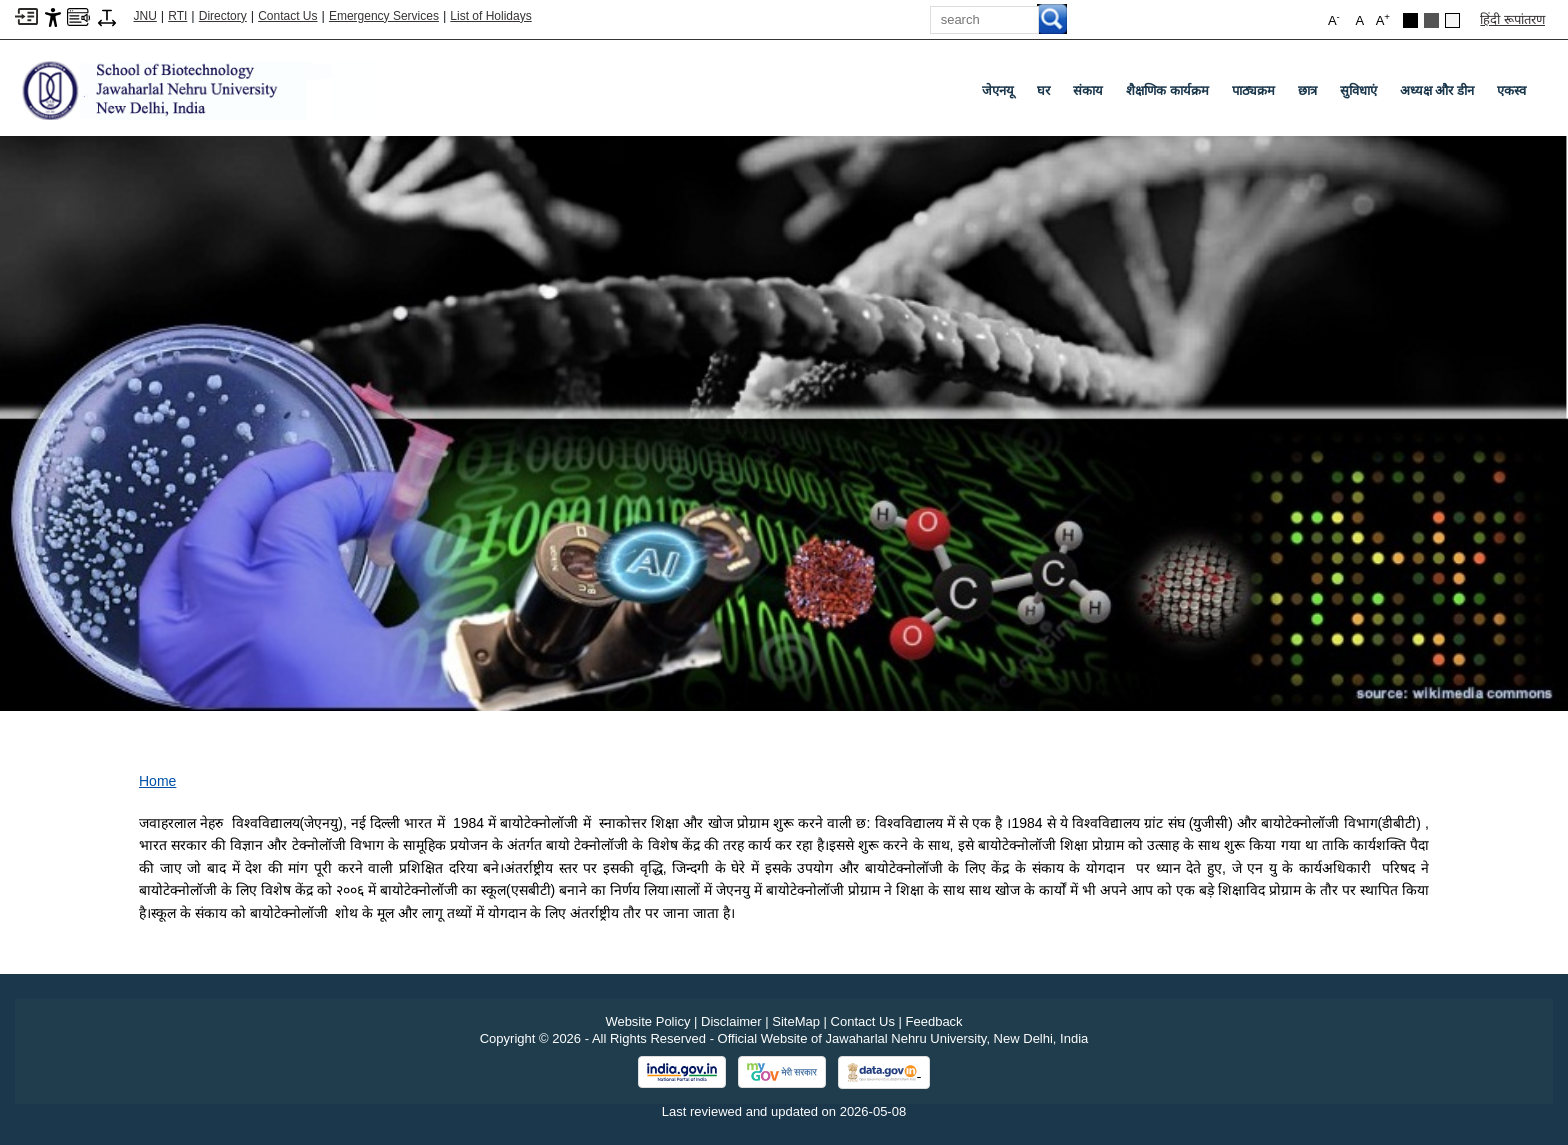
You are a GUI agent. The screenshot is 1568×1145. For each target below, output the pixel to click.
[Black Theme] (1410, 20)
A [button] (1383, 19)
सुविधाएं (1358, 90)
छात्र (1307, 90)
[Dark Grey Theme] (1431, 20)
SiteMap (796, 1021)
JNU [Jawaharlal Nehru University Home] (145, 16)
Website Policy (647, 1021)
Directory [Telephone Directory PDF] (223, 16)
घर (1043, 90)
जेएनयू (998, 90)
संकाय (1088, 90)
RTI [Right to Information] (177, 16)
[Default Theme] (1452, 20)
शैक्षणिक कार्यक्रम (1167, 90)
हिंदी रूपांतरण (1512, 19)
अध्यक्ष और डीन (1437, 90)
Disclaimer (731, 1021)
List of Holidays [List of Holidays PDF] (490, 16)
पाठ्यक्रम (1253, 90)
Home (157, 781)
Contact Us (287, 16)
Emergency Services (384, 16)
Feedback (934, 1021)
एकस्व (1511, 90)
